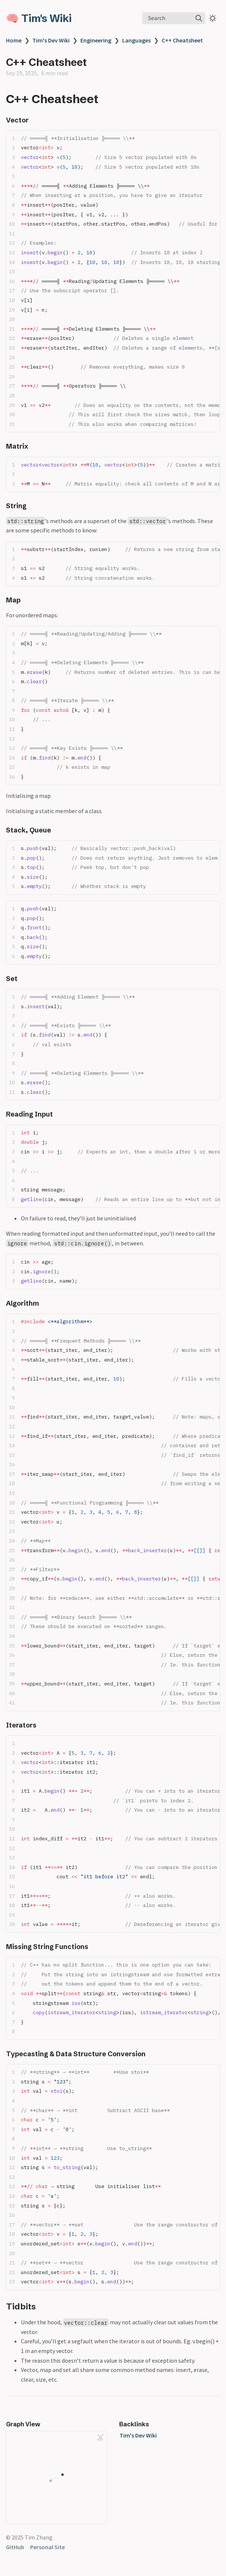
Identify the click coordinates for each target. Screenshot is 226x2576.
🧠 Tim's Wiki (38, 18)
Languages (136, 40)
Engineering (95, 40)
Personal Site (47, 2547)
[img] (198, 18)
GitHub (15, 2547)
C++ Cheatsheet (182, 40)
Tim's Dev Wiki (51, 40)
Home (14, 40)
